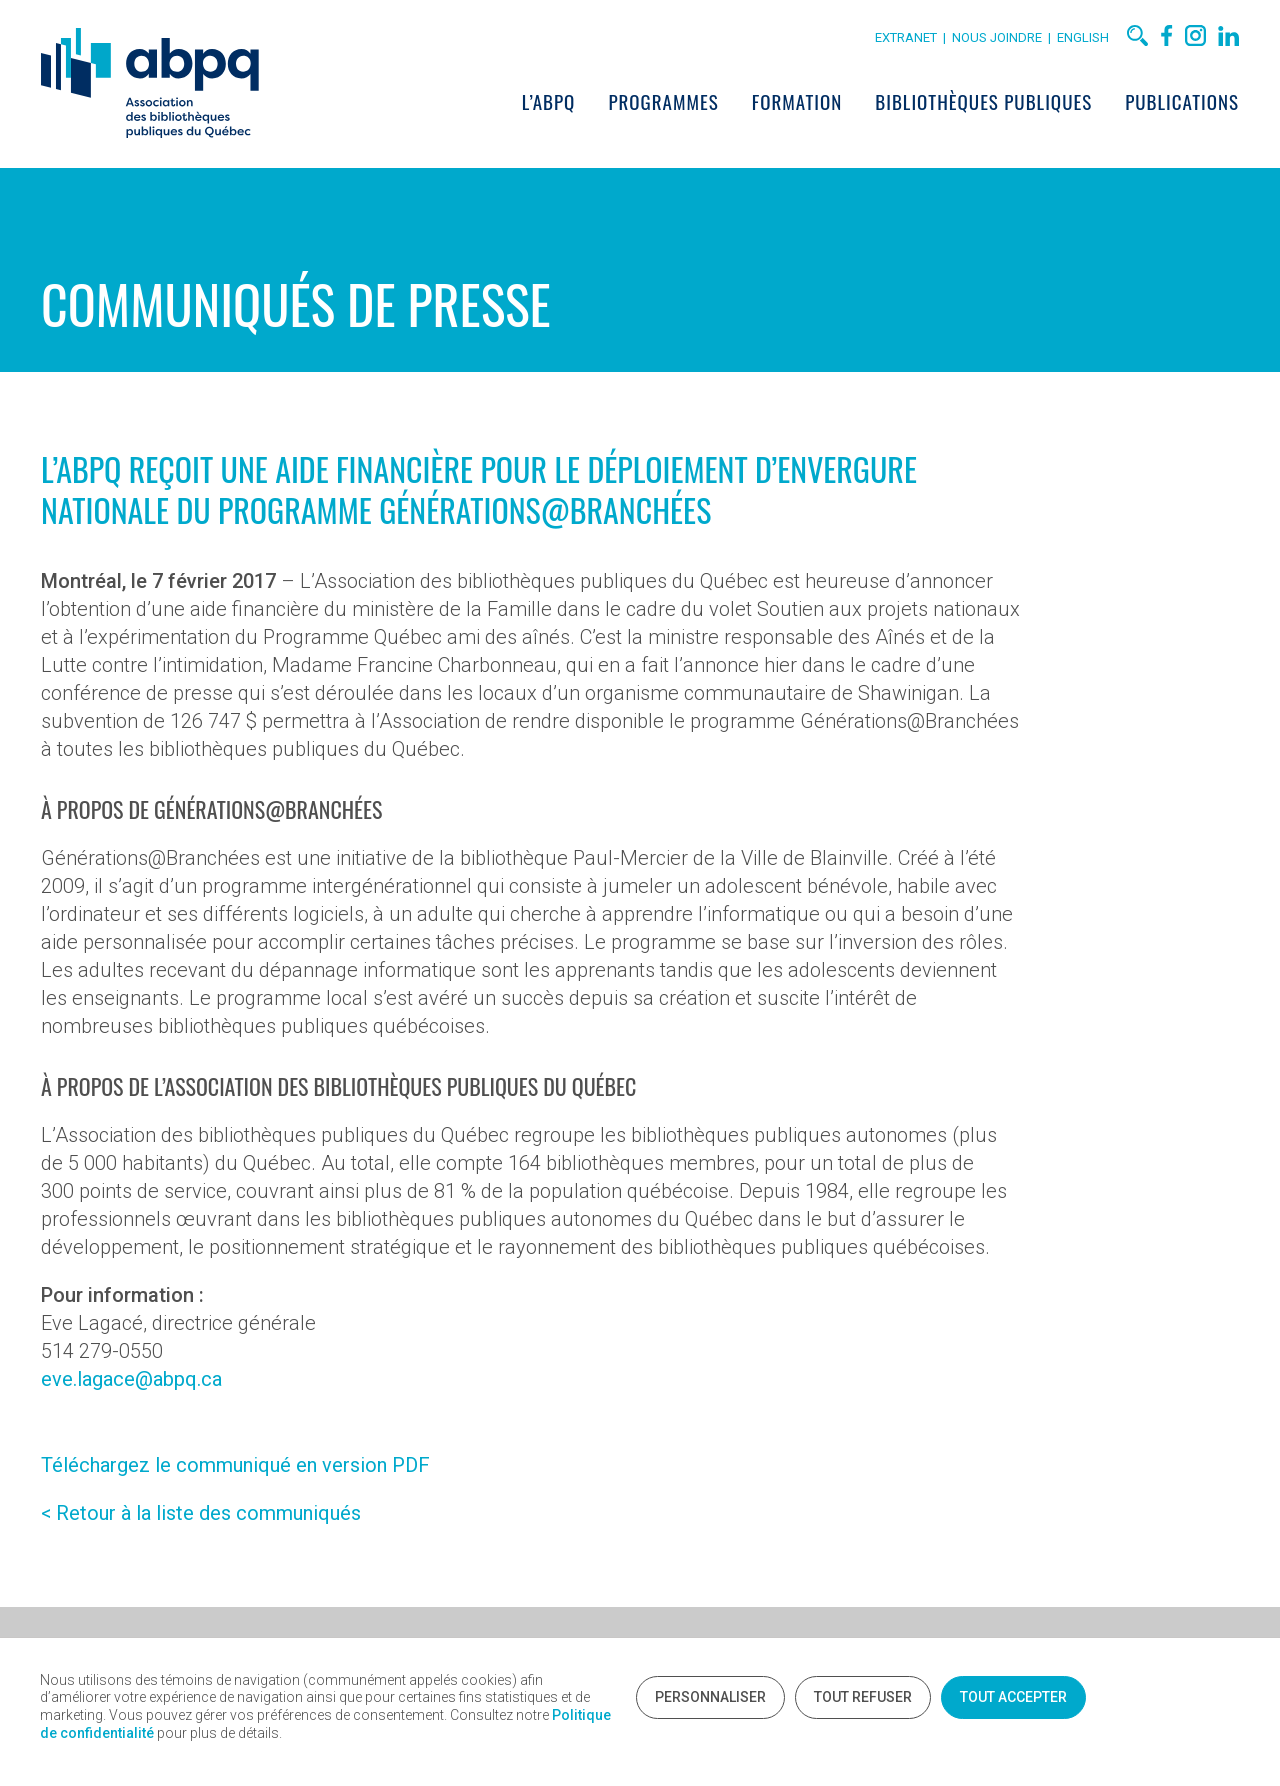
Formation (797, 101)
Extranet (906, 37)
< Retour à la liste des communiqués (201, 1513)
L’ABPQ (549, 101)
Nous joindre (1000, 37)
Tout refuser (863, 1697)
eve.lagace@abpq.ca (131, 1379)
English (1083, 37)
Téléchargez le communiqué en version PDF (235, 1465)
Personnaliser (710, 1697)
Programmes (663, 101)
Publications (1182, 101)
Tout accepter (1013, 1697)
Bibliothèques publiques (983, 101)
